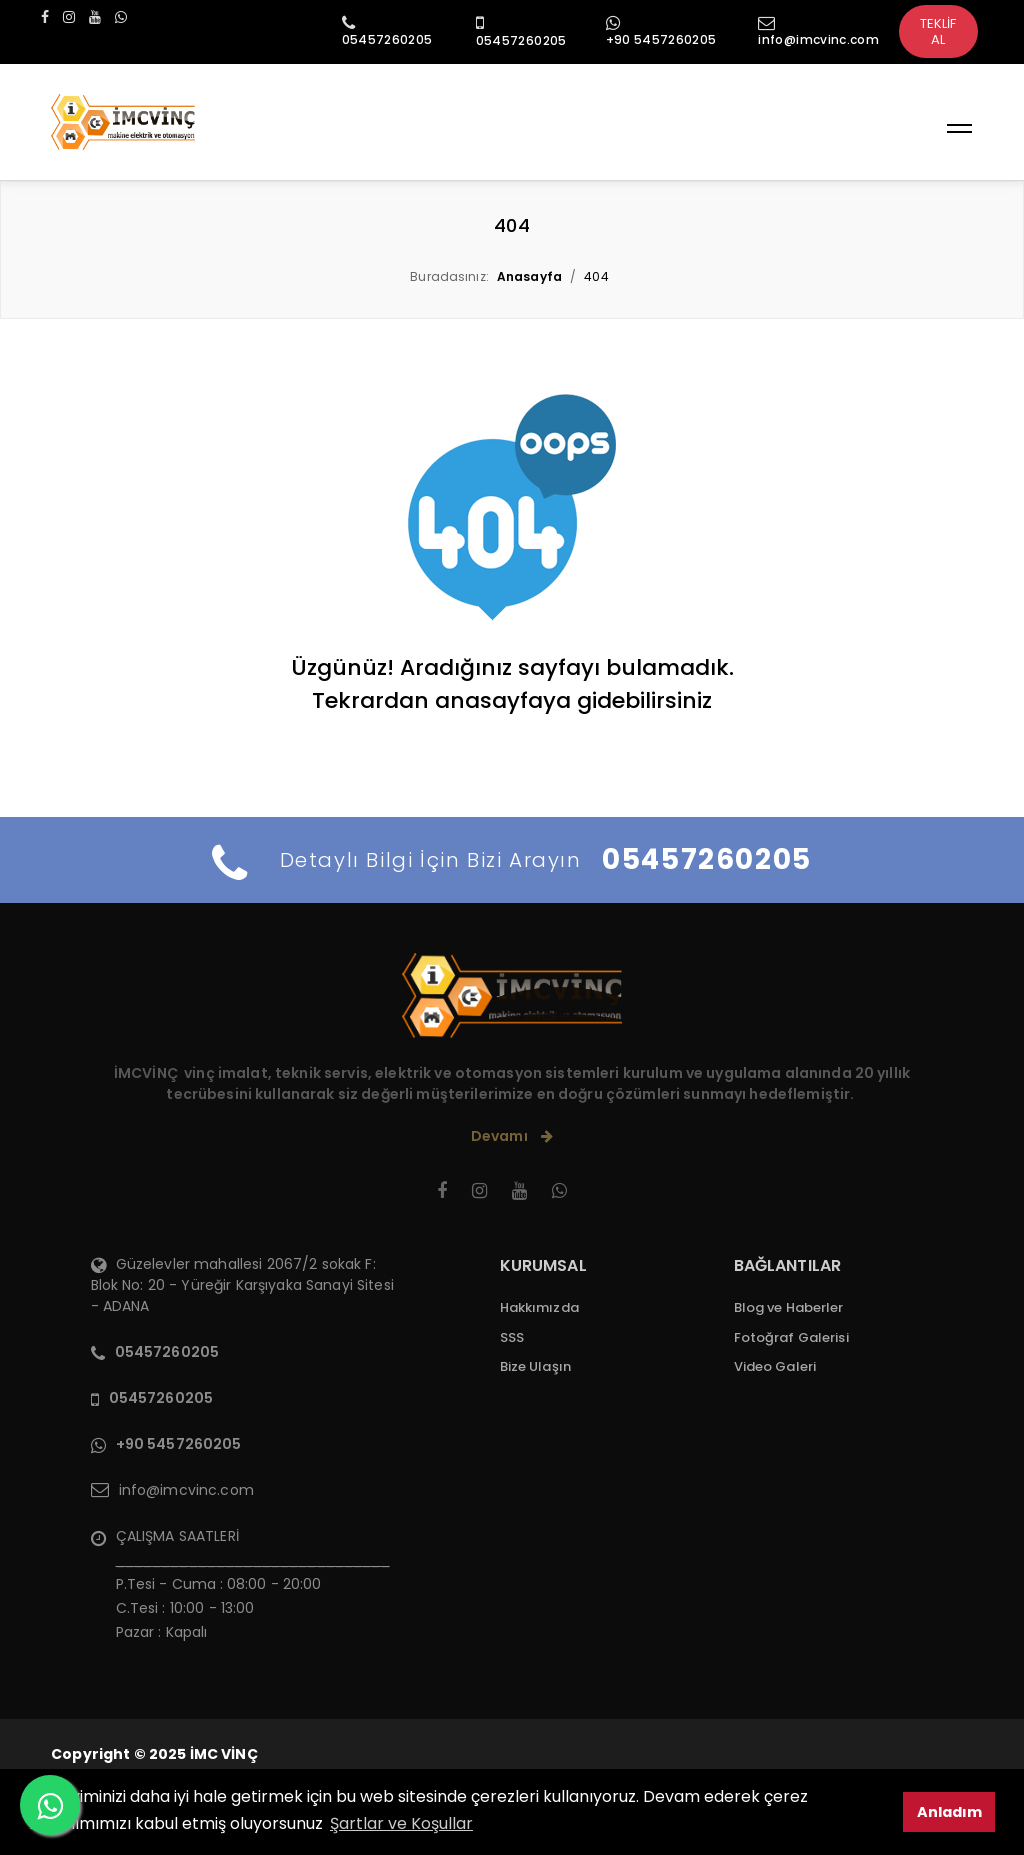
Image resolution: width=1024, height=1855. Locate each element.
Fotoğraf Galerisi (791, 1337)
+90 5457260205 (661, 39)
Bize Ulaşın (535, 1366)
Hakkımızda (539, 1307)
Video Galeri (775, 1366)
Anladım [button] (949, 1812)
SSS (512, 1337)
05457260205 (387, 39)
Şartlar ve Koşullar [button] (401, 1823)
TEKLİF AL (938, 31)
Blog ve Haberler (789, 1307)
